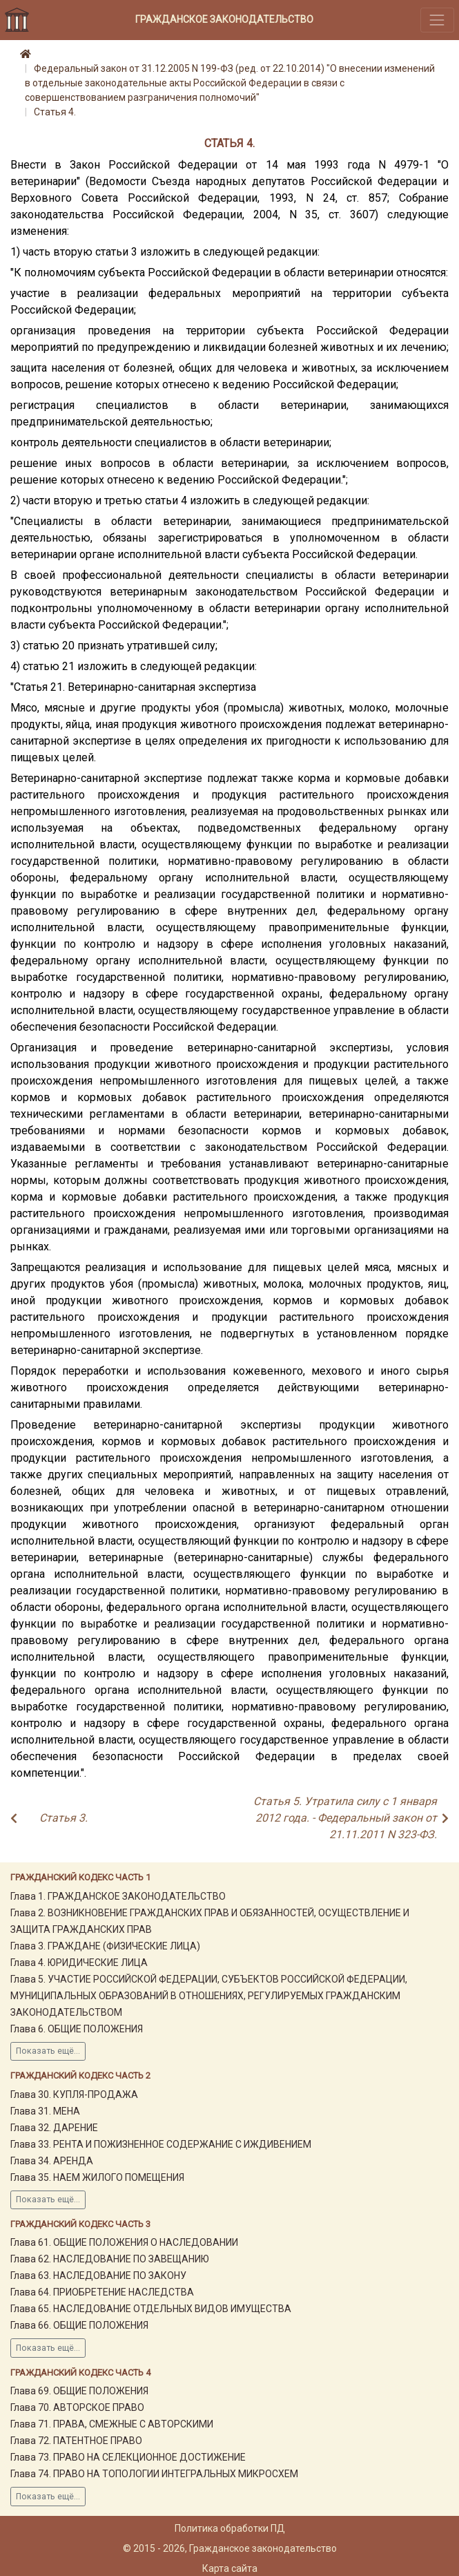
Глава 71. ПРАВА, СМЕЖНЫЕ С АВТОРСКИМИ (111, 2424)
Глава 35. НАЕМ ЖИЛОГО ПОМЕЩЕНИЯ (97, 2177)
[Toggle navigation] (437, 20)
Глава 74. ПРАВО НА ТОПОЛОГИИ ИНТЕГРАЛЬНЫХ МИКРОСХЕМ (154, 2473)
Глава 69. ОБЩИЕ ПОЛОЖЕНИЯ (79, 2390)
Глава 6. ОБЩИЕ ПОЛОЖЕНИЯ (76, 2028)
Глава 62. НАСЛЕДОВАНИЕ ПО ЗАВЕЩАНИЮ (109, 2258)
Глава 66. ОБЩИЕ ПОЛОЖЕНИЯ (79, 2325)
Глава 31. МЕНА (45, 2111)
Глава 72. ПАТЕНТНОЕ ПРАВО (76, 2440)
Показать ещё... (48, 2051)
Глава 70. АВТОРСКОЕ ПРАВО (77, 2407)
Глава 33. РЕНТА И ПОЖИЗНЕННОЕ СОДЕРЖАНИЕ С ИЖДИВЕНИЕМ (160, 2144)
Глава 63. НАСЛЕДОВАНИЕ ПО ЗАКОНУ (98, 2275)
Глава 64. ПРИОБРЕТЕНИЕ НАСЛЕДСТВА (102, 2292)
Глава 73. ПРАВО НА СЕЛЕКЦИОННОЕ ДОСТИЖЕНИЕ (128, 2457)
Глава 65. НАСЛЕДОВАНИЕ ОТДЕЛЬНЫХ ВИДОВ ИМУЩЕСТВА (150, 2308)
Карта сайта (229, 2568)
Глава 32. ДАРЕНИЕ (54, 2127)
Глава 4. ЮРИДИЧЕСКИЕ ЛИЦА (79, 1962)
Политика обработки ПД (230, 2528)
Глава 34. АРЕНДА (51, 2160)
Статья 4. (55, 111)
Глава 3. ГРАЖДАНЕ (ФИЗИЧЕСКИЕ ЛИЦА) (105, 1946)
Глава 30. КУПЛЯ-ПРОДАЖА (74, 2094)
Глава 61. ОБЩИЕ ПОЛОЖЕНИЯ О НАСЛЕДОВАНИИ (124, 2242)
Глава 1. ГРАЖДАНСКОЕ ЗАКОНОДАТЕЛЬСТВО (118, 1896)
